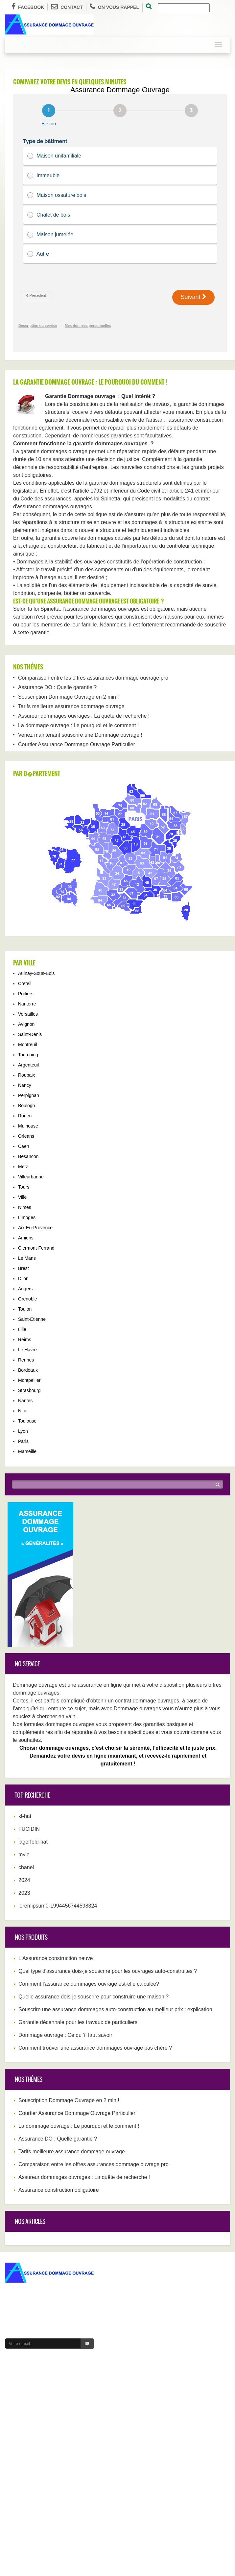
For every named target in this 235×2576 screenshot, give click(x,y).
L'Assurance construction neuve (55, 1958)
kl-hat (24, 1816)
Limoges (26, 1217)
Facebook (28, 6)
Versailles (28, 1014)
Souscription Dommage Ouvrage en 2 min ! (68, 697)
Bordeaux (28, 1370)
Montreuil (27, 1044)
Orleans (26, 1136)
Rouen (25, 1115)
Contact (66, 6)
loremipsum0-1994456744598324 (57, 1906)
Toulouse (27, 1421)
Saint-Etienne (32, 1319)
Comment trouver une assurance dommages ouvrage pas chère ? (95, 2048)
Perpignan (28, 1095)
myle (24, 1854)
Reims (24, 1339)
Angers (25, 1288)
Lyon (23, 1431)
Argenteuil (28, 1064)
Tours (23, 1187)
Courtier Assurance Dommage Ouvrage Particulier (76, 744)
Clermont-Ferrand (36, 1248)
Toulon (25, 1309)
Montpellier (29, 1380)
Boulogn (26, 1105)
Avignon (26, 1024)
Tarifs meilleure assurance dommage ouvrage (71, 706)
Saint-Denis (30, 1034)
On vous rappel (114, 6)
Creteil (24, 983)
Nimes (24, 1207)
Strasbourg (29, 1390)
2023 (24, 1893)
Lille (22, 1329)
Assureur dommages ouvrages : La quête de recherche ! (84, 716)
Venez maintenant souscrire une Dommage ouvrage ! (80, 735)
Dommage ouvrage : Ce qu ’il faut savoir (65, 2035)
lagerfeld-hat (33, 1842)
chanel (26, 1867)
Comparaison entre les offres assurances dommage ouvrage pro (93, 678)
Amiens (26, 1237)
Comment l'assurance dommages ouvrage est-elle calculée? (88, 1984)
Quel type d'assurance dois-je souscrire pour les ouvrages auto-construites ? (107, 1971)
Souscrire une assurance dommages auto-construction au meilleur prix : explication (115, 2009)
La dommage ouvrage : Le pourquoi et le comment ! (78, 725)
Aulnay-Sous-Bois (36, 973)
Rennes (26, 1359)
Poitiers (26, 993)
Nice (22, 1410)
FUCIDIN (29, 1829)
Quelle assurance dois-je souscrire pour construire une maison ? (93, 1996)
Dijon (23, 1278)
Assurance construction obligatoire (58, 2190)
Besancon (28, 1156)
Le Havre (27, 1349)
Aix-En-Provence (35, 1227)
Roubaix (26, 1075)
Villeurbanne (31, 1176)
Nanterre (27, 1003)
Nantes (25, 1400)
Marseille (27, 1451)
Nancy (24, 1085)
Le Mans (27, 1258)
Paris (23, 1441)
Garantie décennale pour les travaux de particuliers (77, 2022)
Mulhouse (28, 1126)
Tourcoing (28, 1054)
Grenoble (27, 1298)
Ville (22, 1197)
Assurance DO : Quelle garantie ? (57, 687)
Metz (23, 1166)
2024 (24, 1880)
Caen (23, 1146)
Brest (23, 1268)
